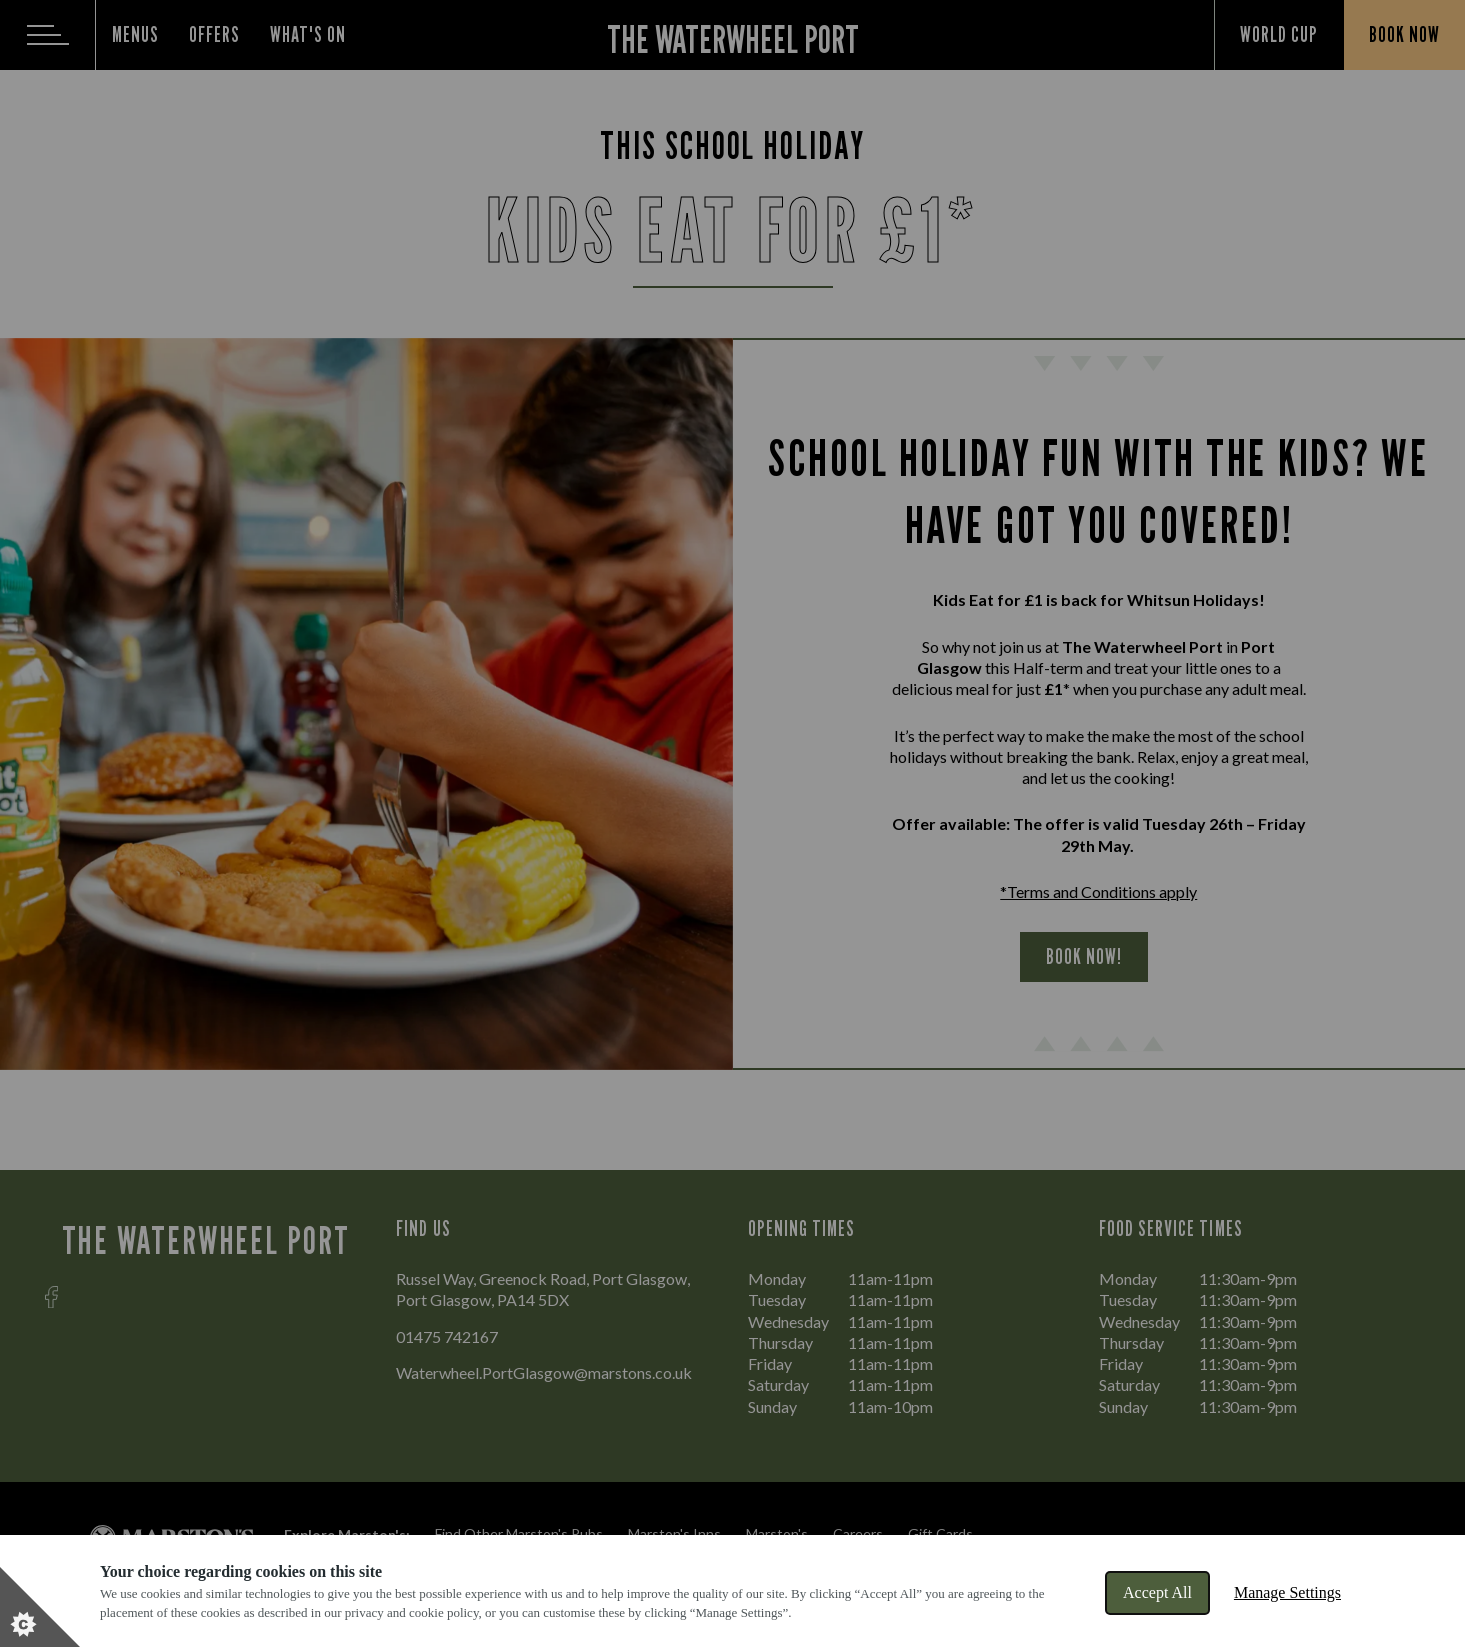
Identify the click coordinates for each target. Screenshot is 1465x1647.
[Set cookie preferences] (40, 1607)
